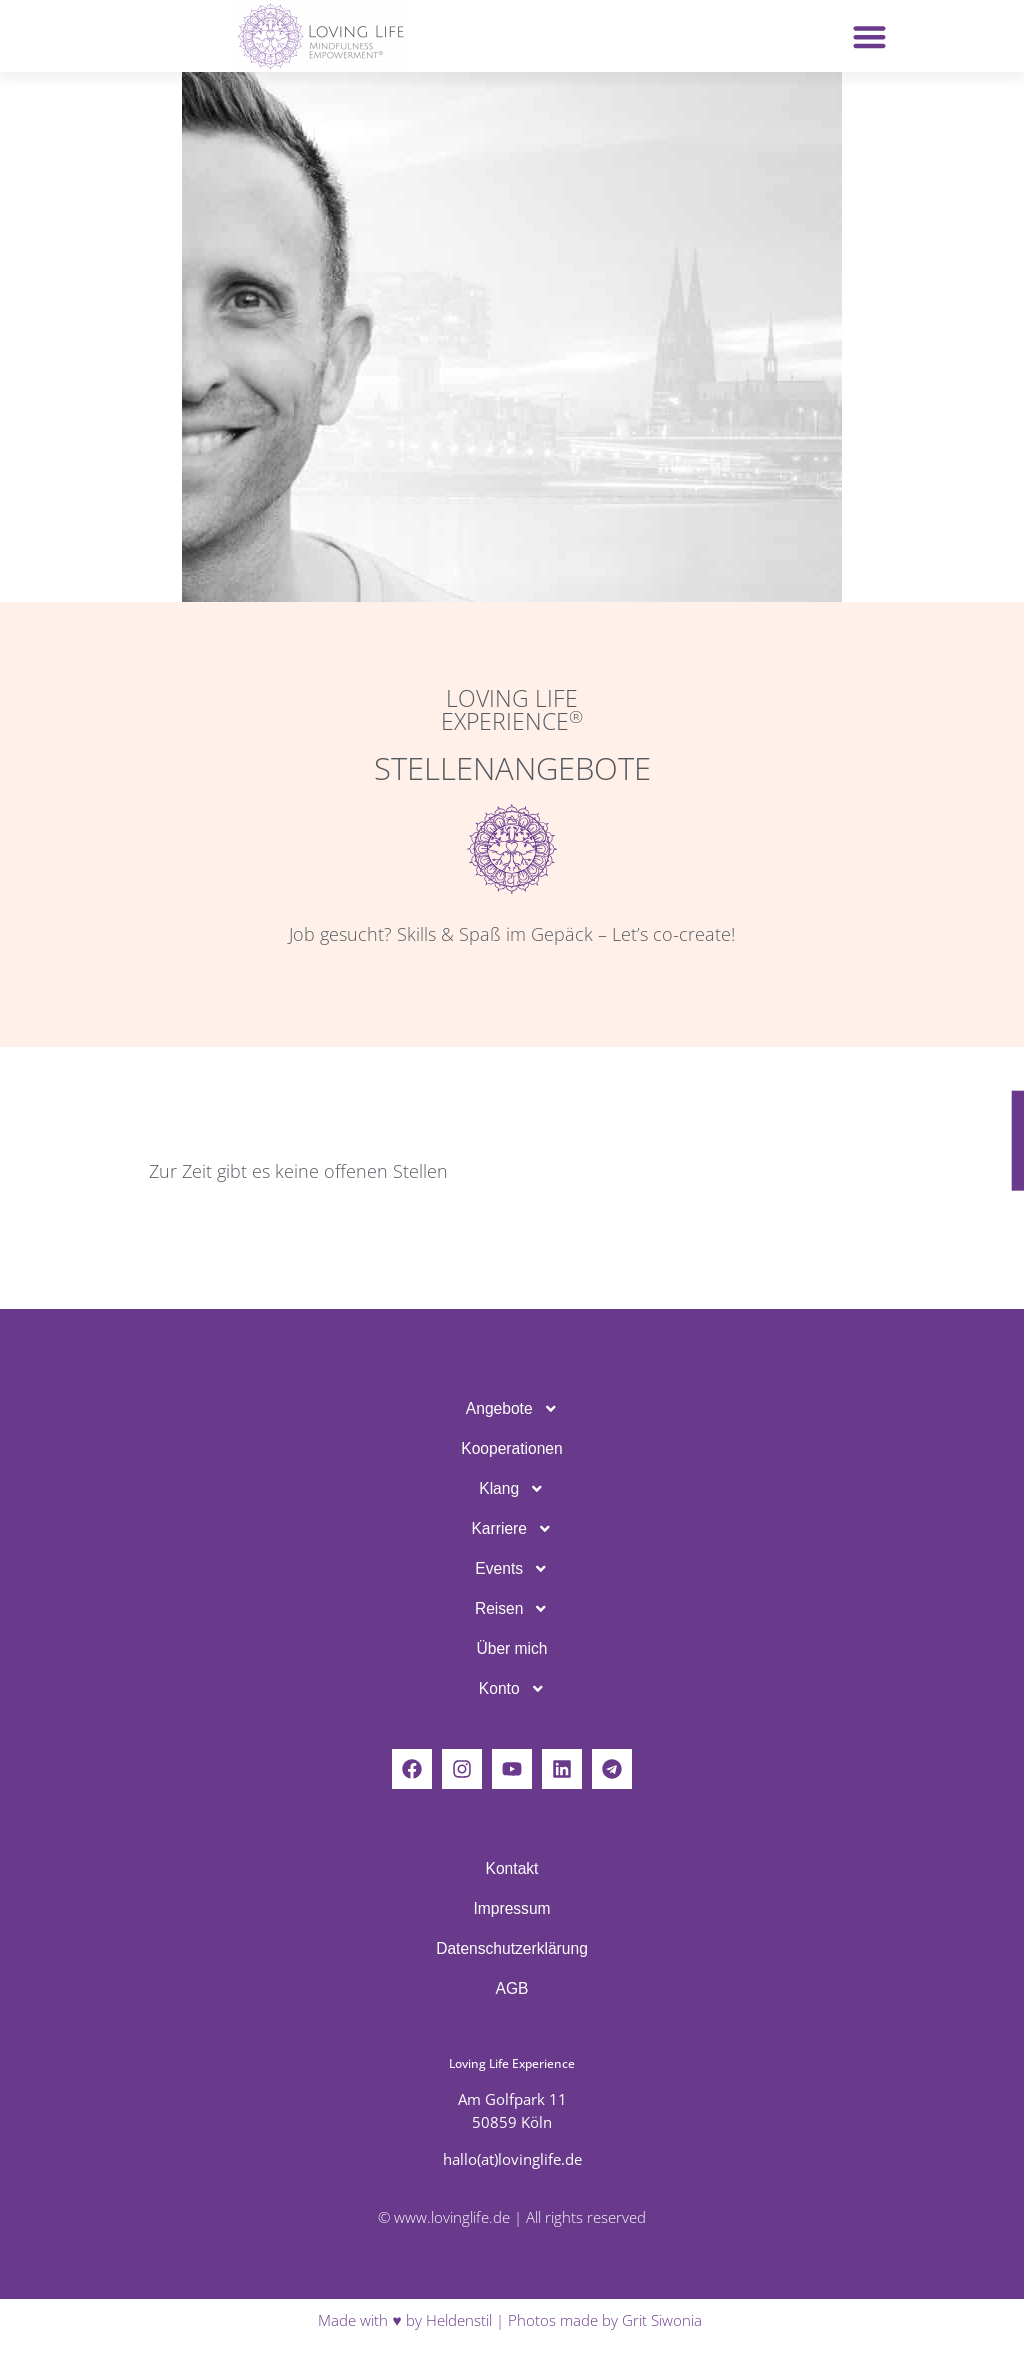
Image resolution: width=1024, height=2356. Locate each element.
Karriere (511, 1529)
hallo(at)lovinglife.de (512, 2159)
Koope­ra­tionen (511, 1448)
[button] (869, 36)
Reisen (512, 1609)
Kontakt (512, 1868)
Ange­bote (512, 1409)
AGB (512, 1988)
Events (511, 1569)
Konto (512, 1689)
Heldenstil (459, 2320)
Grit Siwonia (664, 2320)
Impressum (511, 1908)
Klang (511, 1489)
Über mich (511, 1648)
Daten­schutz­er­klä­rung (512, 1948)
